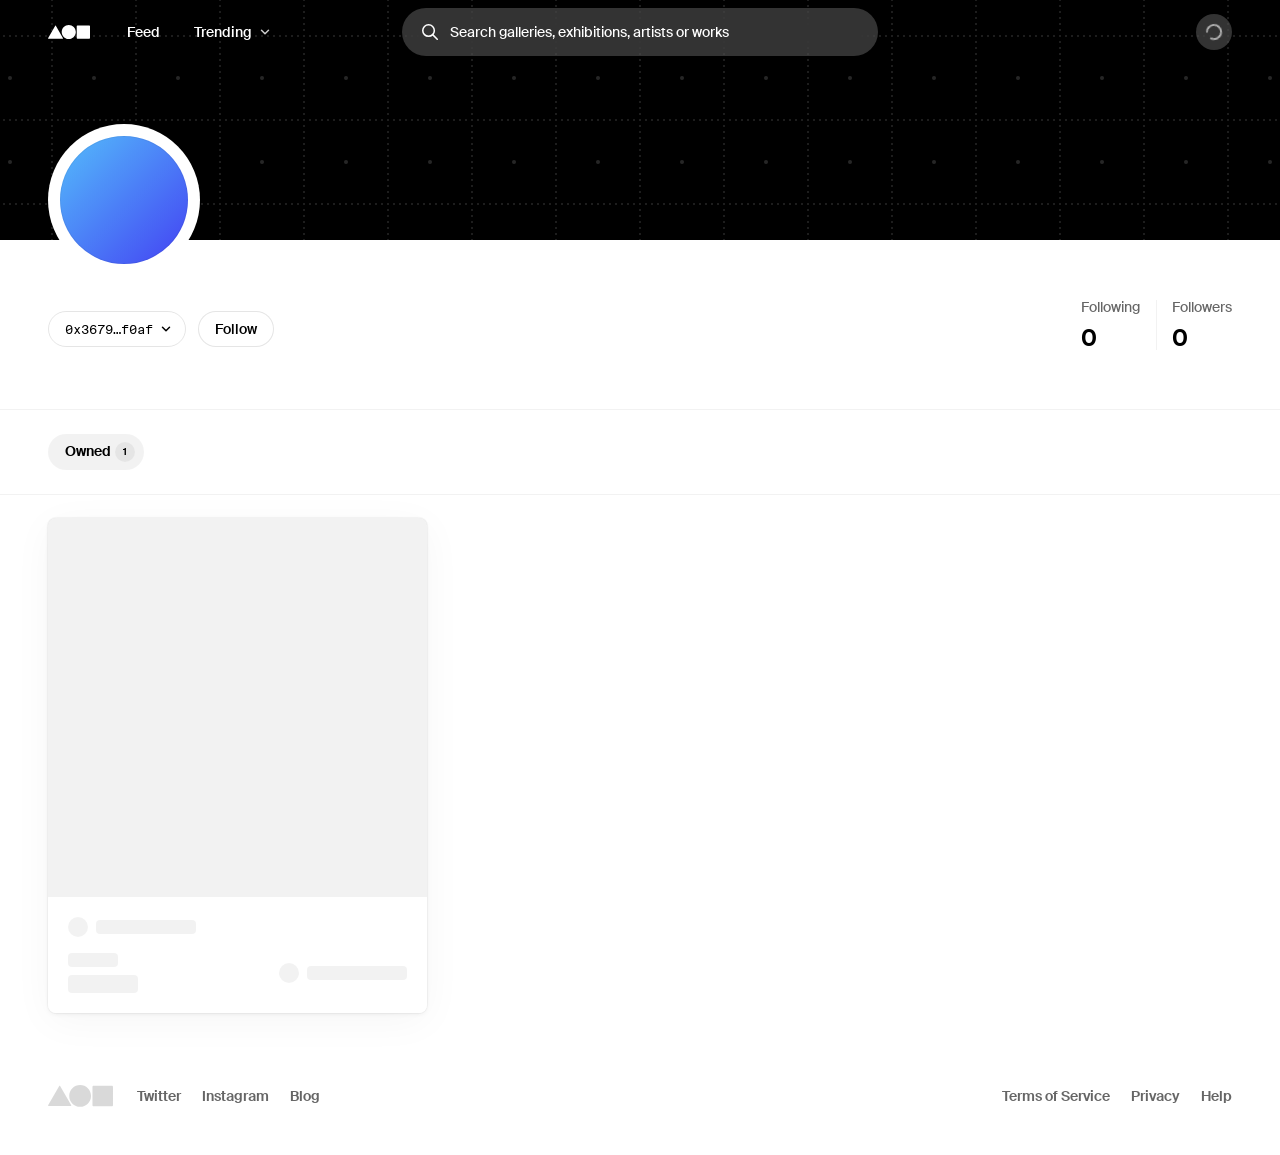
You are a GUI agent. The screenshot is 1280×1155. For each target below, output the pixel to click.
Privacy (1155, 1096)
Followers (1202, 307)
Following (1110, 307)
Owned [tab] (100, 452)
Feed (143, 32)
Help (1216, 1096)
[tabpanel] (640, 765)
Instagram (235, 1096)
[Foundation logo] (69, 32)
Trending (223, 32)
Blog (305, 1096)
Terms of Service (1056, 1096)
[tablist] (640, 452)
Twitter (159, 1096)
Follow (236, 329)
